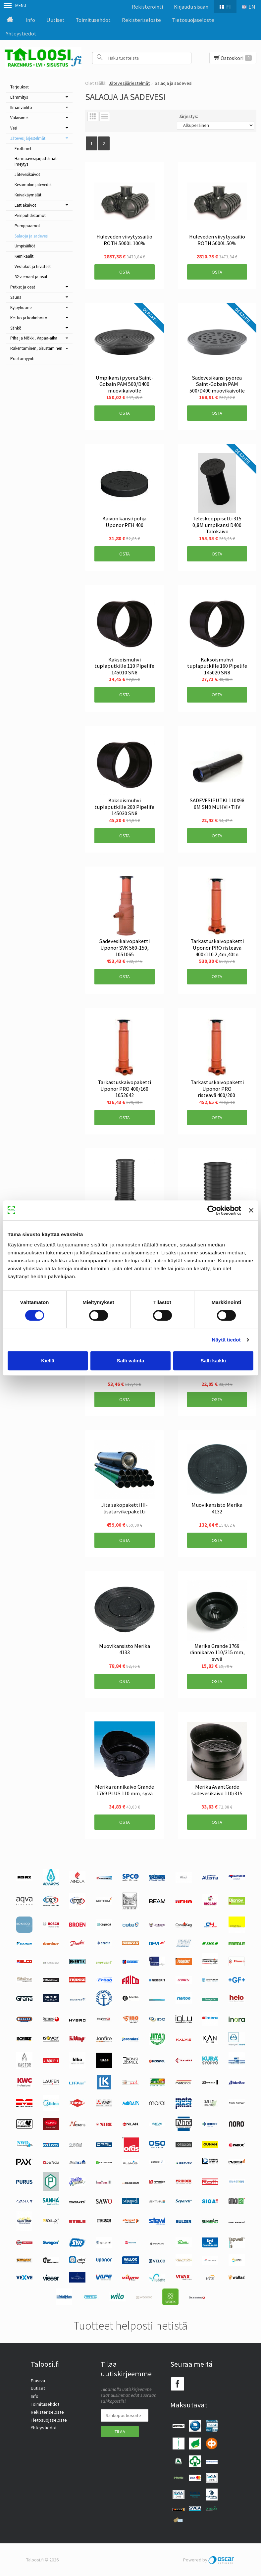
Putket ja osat (22, 287)
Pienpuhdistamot (30, 215)
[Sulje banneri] (251, 1210)
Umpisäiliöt (25, 246)
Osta (124, 272)
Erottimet (23, 148)
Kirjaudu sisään (191, 6)
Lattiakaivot (25, 205)
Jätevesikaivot (27, 174)
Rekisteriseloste (141, 20)
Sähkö (16, 328)
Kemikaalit (24, 256)
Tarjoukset (19, 87)
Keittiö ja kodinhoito (28, 318)
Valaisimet (19, 118)
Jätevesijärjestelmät (27, 138)
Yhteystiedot (21, 33)
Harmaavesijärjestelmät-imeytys (36, 161)
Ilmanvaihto (21, 107)
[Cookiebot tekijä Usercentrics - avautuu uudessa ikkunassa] (212, 1210)
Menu (15, 5)
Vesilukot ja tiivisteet (33, 266)
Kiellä (47, 1360)
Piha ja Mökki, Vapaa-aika (33, 338)
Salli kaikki (213, 1360)
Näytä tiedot (226, 1339)
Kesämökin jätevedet (33, 184)
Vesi (13, 128)
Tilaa (120, 2432)
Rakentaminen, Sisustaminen (36, 348)
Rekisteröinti (147, 6)
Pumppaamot (27, 226)
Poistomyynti (22, 358)
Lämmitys (19, 97)
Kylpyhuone (20, 307)
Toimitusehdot (93, 20)
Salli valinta (130, 1360)
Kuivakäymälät (28, 195)
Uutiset (55, 20)
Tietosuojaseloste (193, 20)
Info (30, 20)
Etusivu (38, 2381)
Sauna (16, 297)
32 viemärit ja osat (31, 277)
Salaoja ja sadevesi (31, 236)
